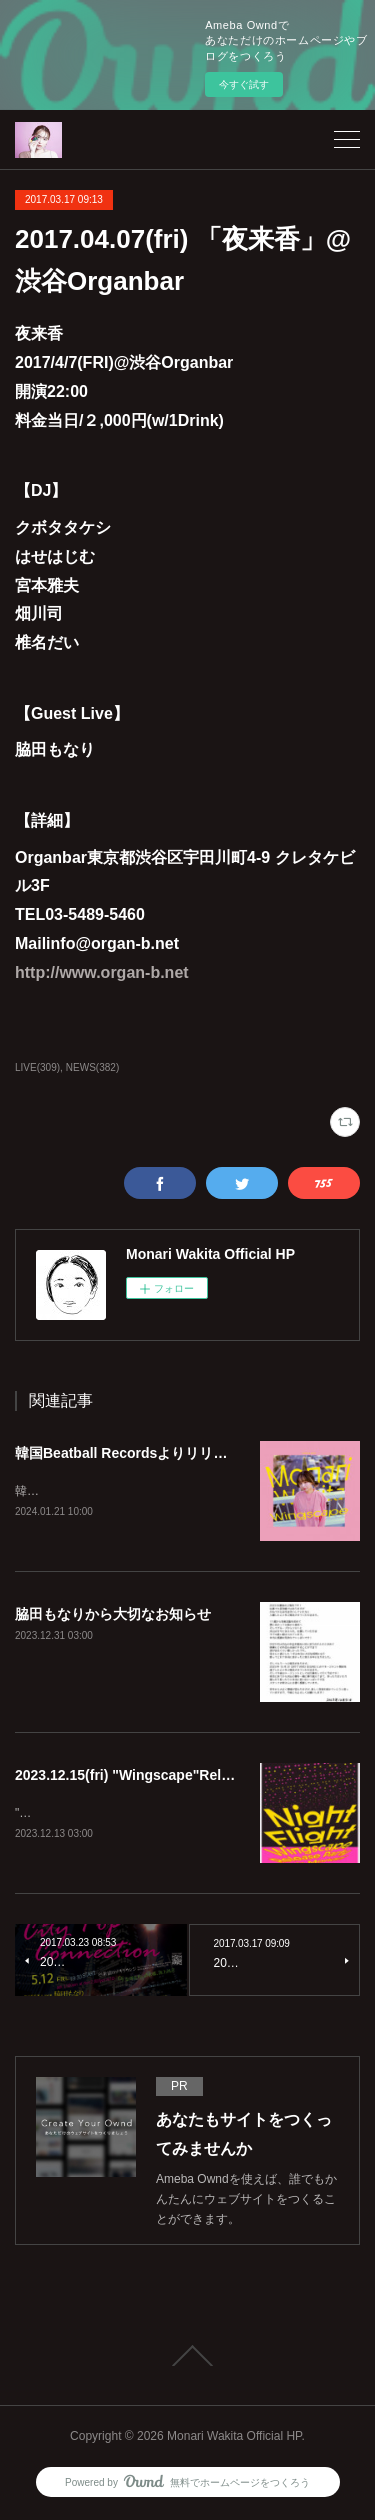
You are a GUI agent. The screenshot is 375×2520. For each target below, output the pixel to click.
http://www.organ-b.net (102, 972)
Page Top (187, 2359)
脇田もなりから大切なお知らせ (113, 1615)
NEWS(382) (92, 1067)
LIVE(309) (37, 1067)
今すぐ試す (244, 84)
